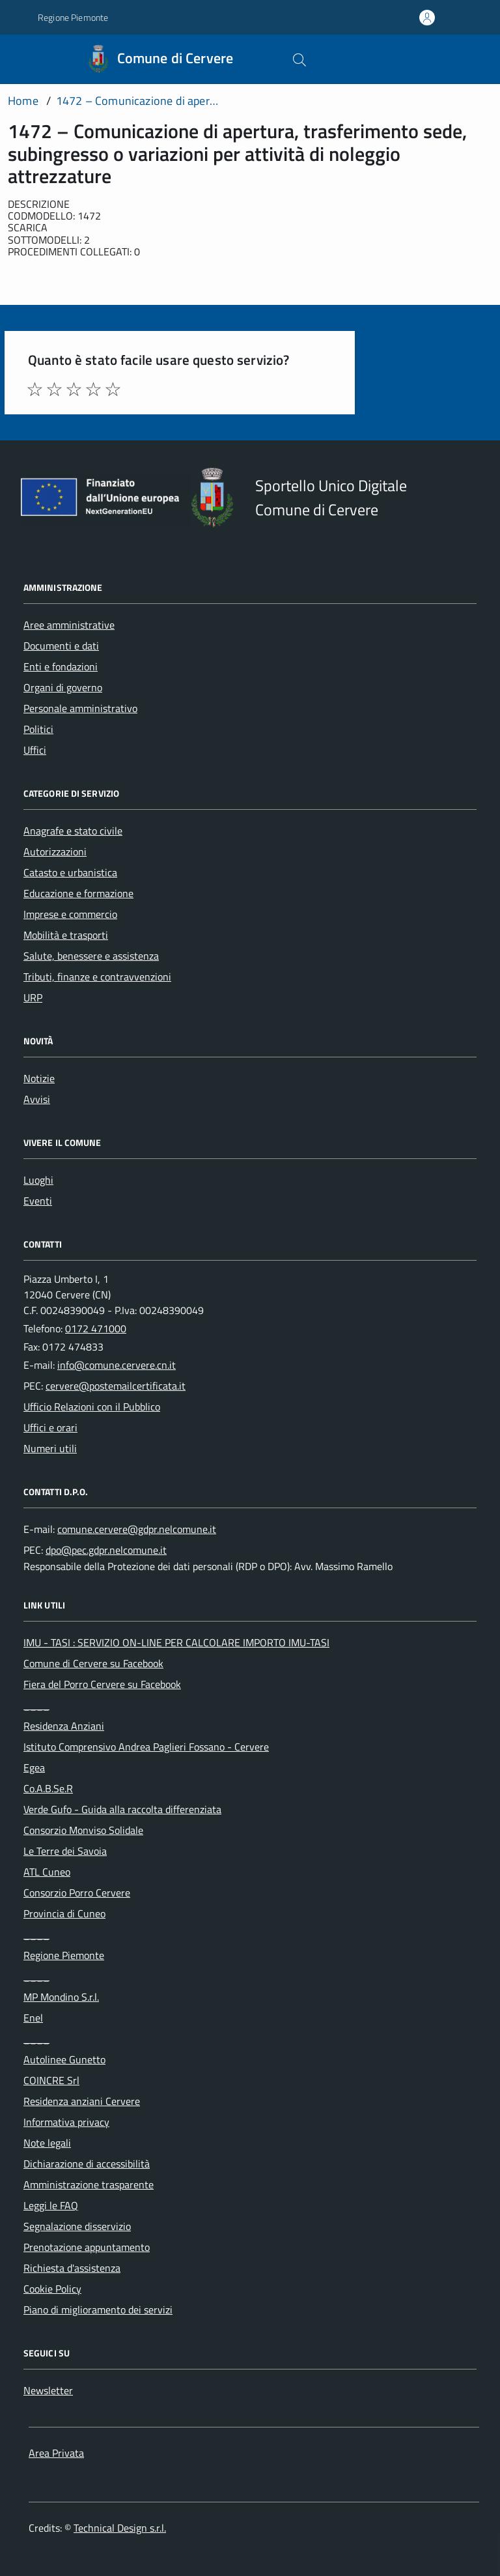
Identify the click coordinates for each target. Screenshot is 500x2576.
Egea (34, 1767)
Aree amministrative (69, 625)
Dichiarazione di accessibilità (86, 2163)
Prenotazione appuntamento (86, 2247)
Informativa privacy (66, 2122)
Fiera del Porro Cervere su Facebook (102, 1684)
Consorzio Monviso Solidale (83, 1830)
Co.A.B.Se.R (48, 1788)
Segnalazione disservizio (77, 2226)
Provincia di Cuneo (64, 1913)
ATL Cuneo (46, 1872)
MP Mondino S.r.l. (61, 1997)
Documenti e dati (61, 645)
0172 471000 (95, 1328)
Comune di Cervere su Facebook (93, 1663)
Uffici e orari (50, 1427)
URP (32, 997)
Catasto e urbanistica (70, 872)
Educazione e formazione (78, 893)
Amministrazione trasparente (88, 2184)
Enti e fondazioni (60, 666)
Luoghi (38, 1180)
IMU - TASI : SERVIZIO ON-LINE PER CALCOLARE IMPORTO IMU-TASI (176, 1642)
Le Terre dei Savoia (65, 1851)
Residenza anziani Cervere (81, 2101)
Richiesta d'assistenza (71, 2268)
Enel (33, 2017)
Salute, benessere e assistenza (91, 956)
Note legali (47, 2143)
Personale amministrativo (80, 708)
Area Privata (56, 2453)
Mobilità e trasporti (65, 935)
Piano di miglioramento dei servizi (98, 2309)
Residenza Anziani (63, 1726)
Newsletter (48, 2390)
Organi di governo (62, 687)
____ (36, 1705)
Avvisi (36, 1099)
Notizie (39, 1078)
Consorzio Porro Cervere (76, 1892)
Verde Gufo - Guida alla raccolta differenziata (122, 1809)
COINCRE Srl (51, 2080)
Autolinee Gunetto (64, 2059)
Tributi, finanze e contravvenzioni (97, 976)
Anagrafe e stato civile (72, 830)
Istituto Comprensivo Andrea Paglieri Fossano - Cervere (146, 1746)
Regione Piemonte (63, 1955)
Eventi (37, 1201)
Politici (38, 729)
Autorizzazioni (55, 851)
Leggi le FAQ (50, 2205)
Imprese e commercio (70, 914)
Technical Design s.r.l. (120, 2528)
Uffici (34, 750)
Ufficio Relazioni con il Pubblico (91, 1406)
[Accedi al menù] (17, 59)
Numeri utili (50, 1448)
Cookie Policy (52, 2289)
